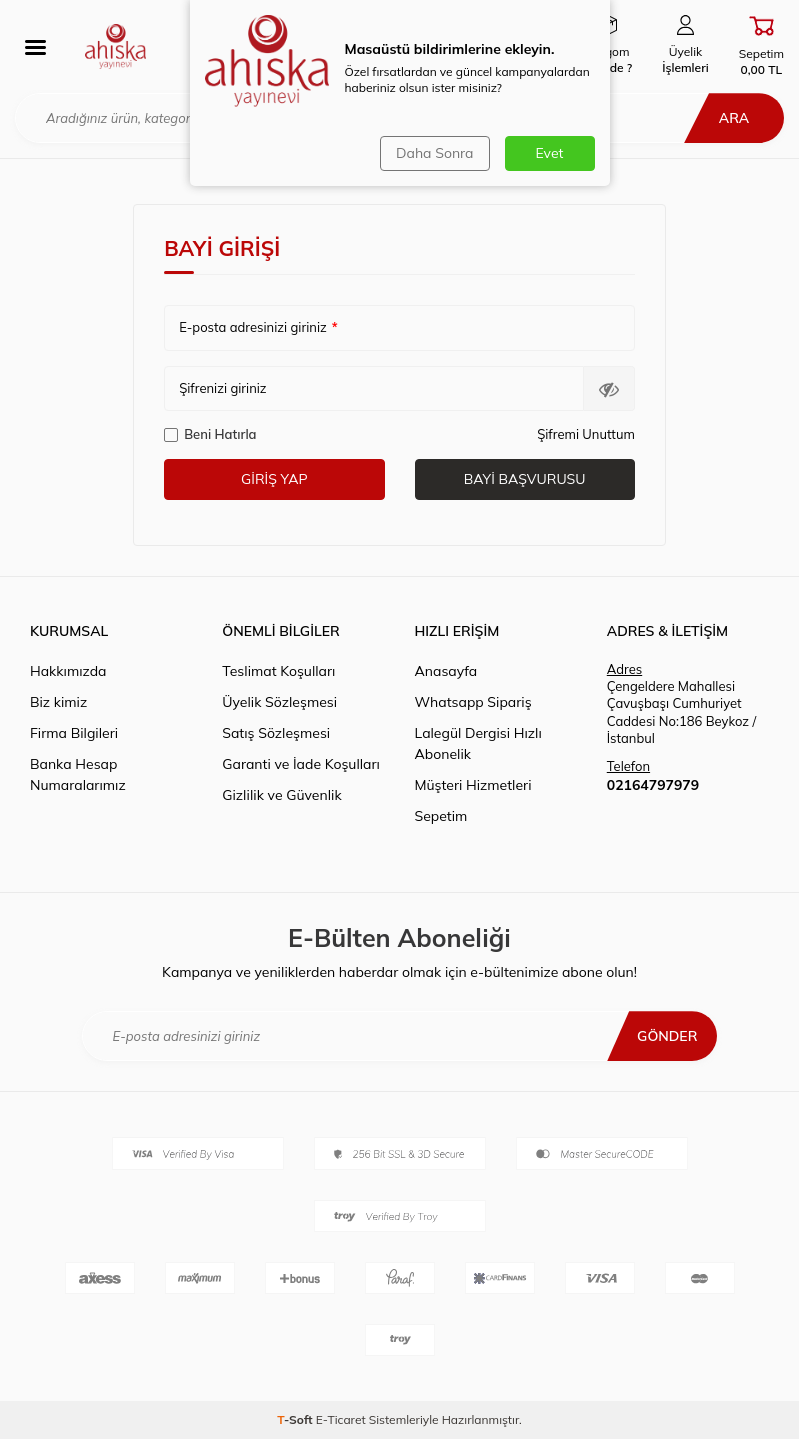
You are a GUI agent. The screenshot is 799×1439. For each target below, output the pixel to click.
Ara (734, 118)
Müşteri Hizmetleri (473, 785)
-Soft (296, 1419)
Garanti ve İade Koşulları (301, 764)
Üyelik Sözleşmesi (279, 702)
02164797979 (653, 785)
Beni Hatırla (210, 434)
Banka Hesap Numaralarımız (78, 774)
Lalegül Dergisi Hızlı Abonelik (478, 743)
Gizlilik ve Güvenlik (281, 795)
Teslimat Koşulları (278, 671)
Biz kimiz (58, 702)
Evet (550, 153)
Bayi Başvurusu (525, 479)
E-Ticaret (341, 1419)
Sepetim (441, 816)
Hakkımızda (68, 671)
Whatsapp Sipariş (473, 702)
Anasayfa (446, 671)
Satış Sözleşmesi (276, 733)
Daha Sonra (434, 153)
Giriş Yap (274, 479)
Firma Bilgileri (74, 733)
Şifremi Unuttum (586, 434)
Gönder (667, 1036)
